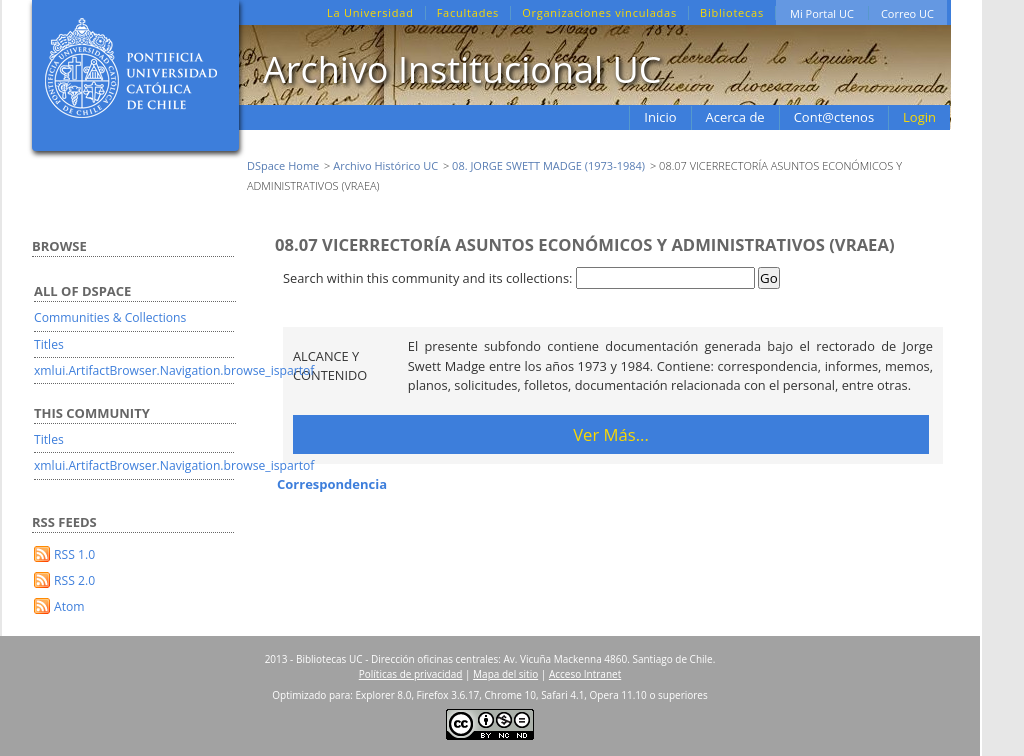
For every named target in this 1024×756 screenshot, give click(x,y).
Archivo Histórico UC (385, 165)
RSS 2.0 (74, 580)
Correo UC (907, 13)
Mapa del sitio (505, 674)
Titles (49, 344)
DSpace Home (283, 165)
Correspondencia (332, 484)
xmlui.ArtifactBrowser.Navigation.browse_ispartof (174, 370)
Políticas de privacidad (411, 674)
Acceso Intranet (585, 674)
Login (919, 117)
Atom (69, 606)
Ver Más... (611, 434)
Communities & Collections (110, 317)
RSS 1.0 (74, 554)
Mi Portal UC (822, 13)
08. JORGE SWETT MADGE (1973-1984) (548, 165)
